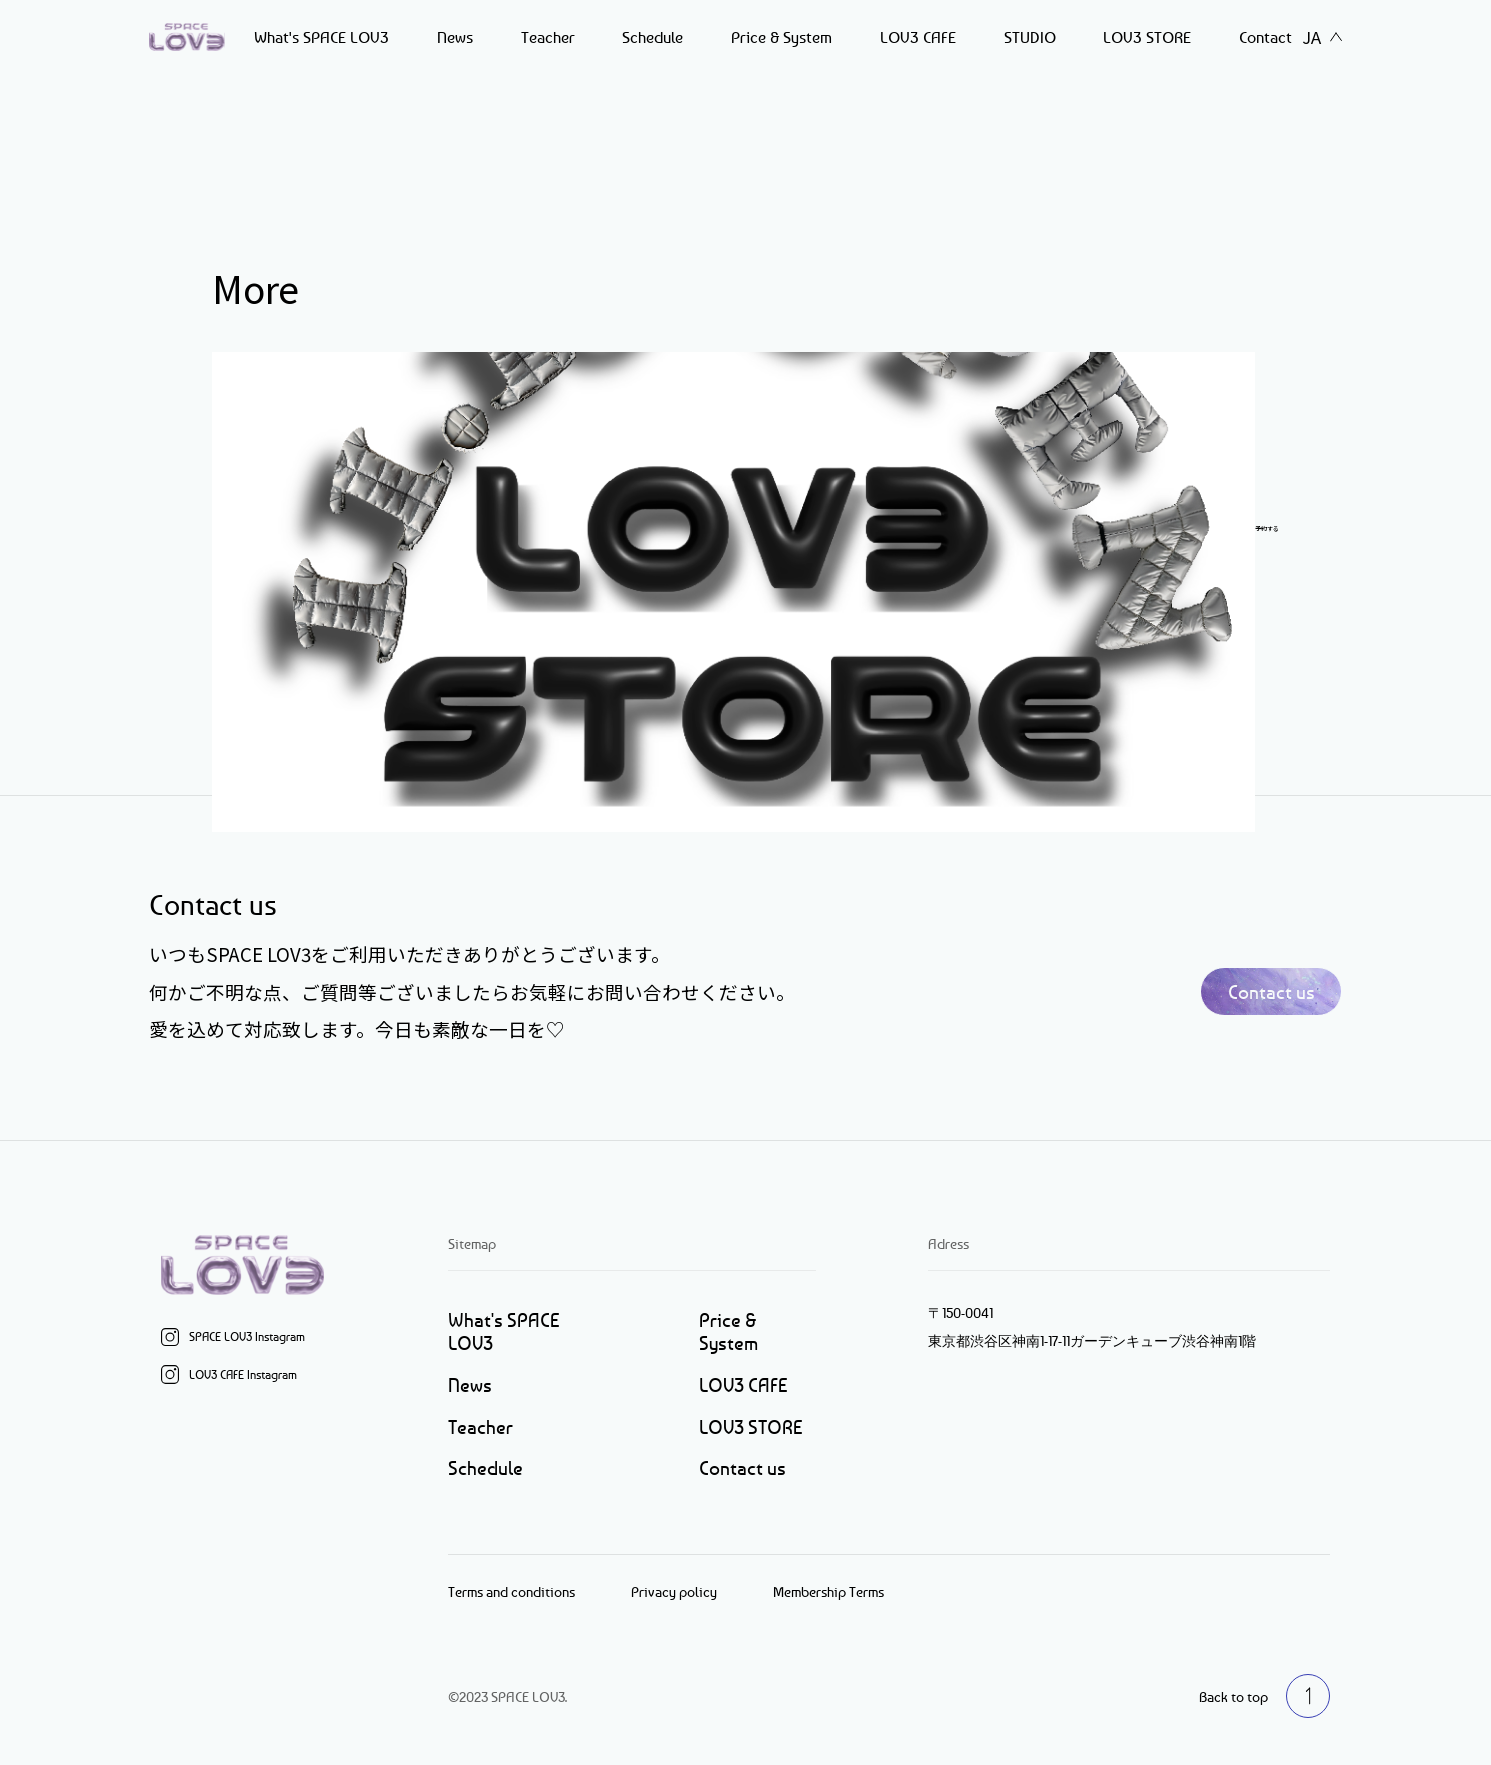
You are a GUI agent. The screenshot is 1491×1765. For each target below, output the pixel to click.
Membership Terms (828, 1591)
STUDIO (1030, 37)
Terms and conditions (511, 1591)
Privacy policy (674, 1591)
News (455, 37)
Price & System (781, 37)
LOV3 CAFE (918, 37)
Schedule (652, 37)
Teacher (548, 37)
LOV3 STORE (1147, 37)
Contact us (1271, 991)
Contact (1265, 37)
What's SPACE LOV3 (321, 37)
